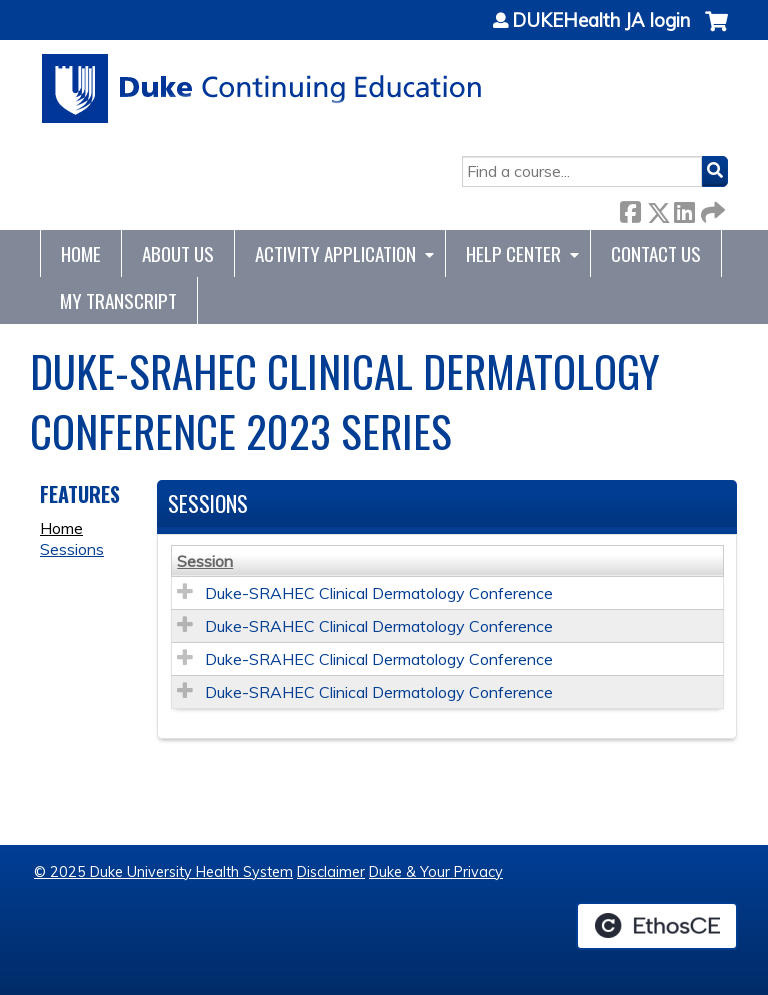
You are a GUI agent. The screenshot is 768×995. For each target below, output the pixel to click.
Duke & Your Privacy (436, 872)
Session (205, 561)
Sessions (72, 549)
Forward (711, 208)
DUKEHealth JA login (601, 21)
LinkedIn (684, 208)
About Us (178, 253)
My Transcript (118, 300)
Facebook (630, 208)
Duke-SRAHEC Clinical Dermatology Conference (379, 593)
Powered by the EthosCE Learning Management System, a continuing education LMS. (657, 926)
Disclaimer (331, 872)
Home (81, 253)
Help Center (513, 253)
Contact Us (656, 253)
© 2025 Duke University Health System (163, 872)
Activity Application (335, 253)
